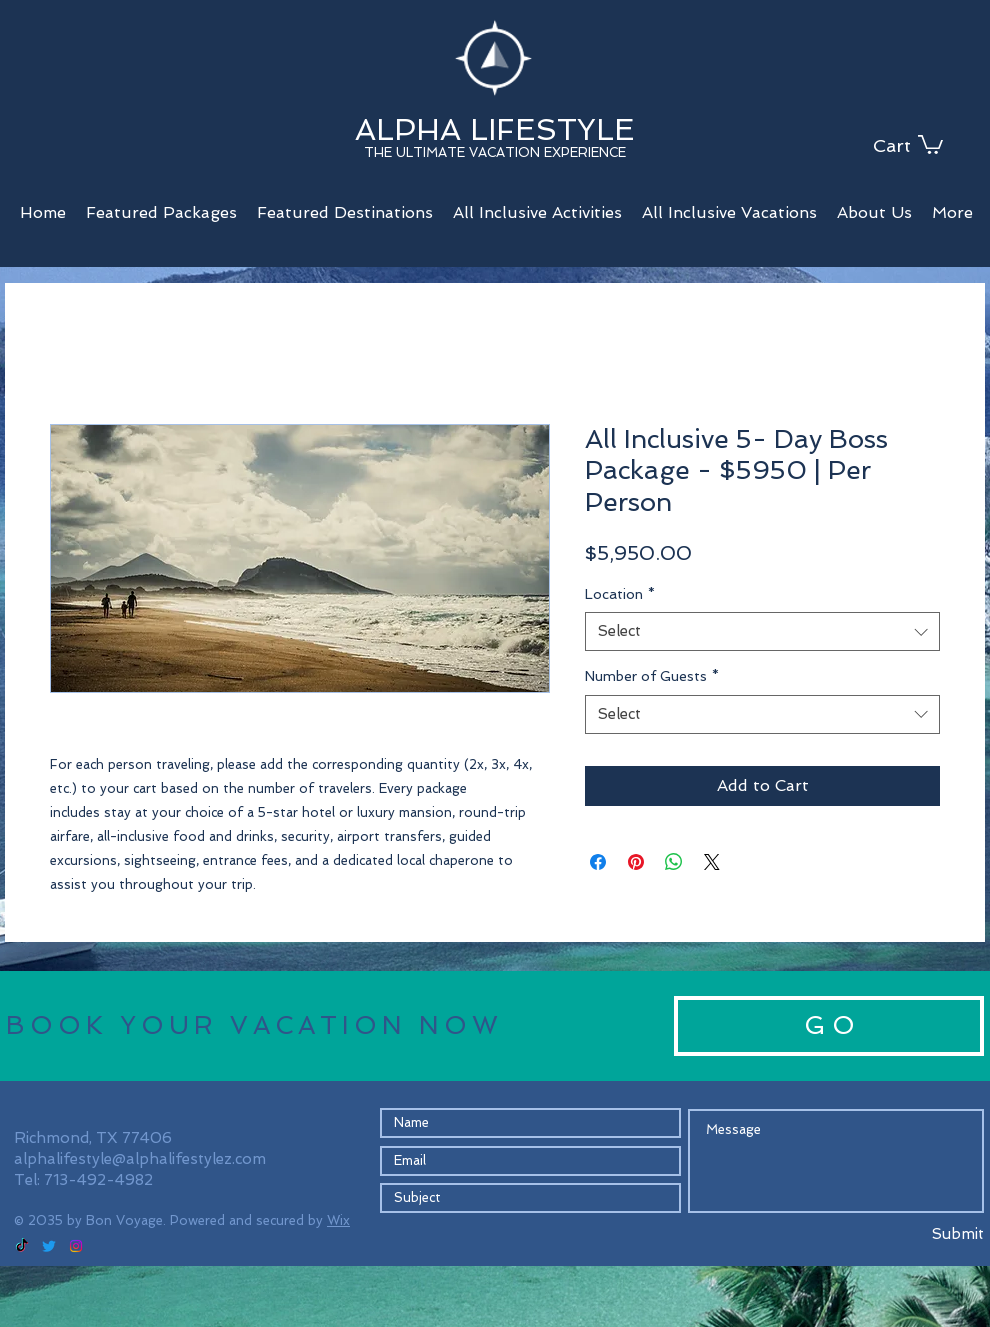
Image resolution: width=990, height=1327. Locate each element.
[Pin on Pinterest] (636, 862)
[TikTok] (22, 1246)
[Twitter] (49, 1246)
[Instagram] (76, 1246)
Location (620, 594)
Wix (338, 1220)
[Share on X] (712, 862)
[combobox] (762, 631)
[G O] (829, 1026)
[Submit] (911, 1235)
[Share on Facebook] (598, 862)
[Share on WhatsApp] (674, 862)
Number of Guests (652, 676)
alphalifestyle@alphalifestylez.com (140, 1159)
